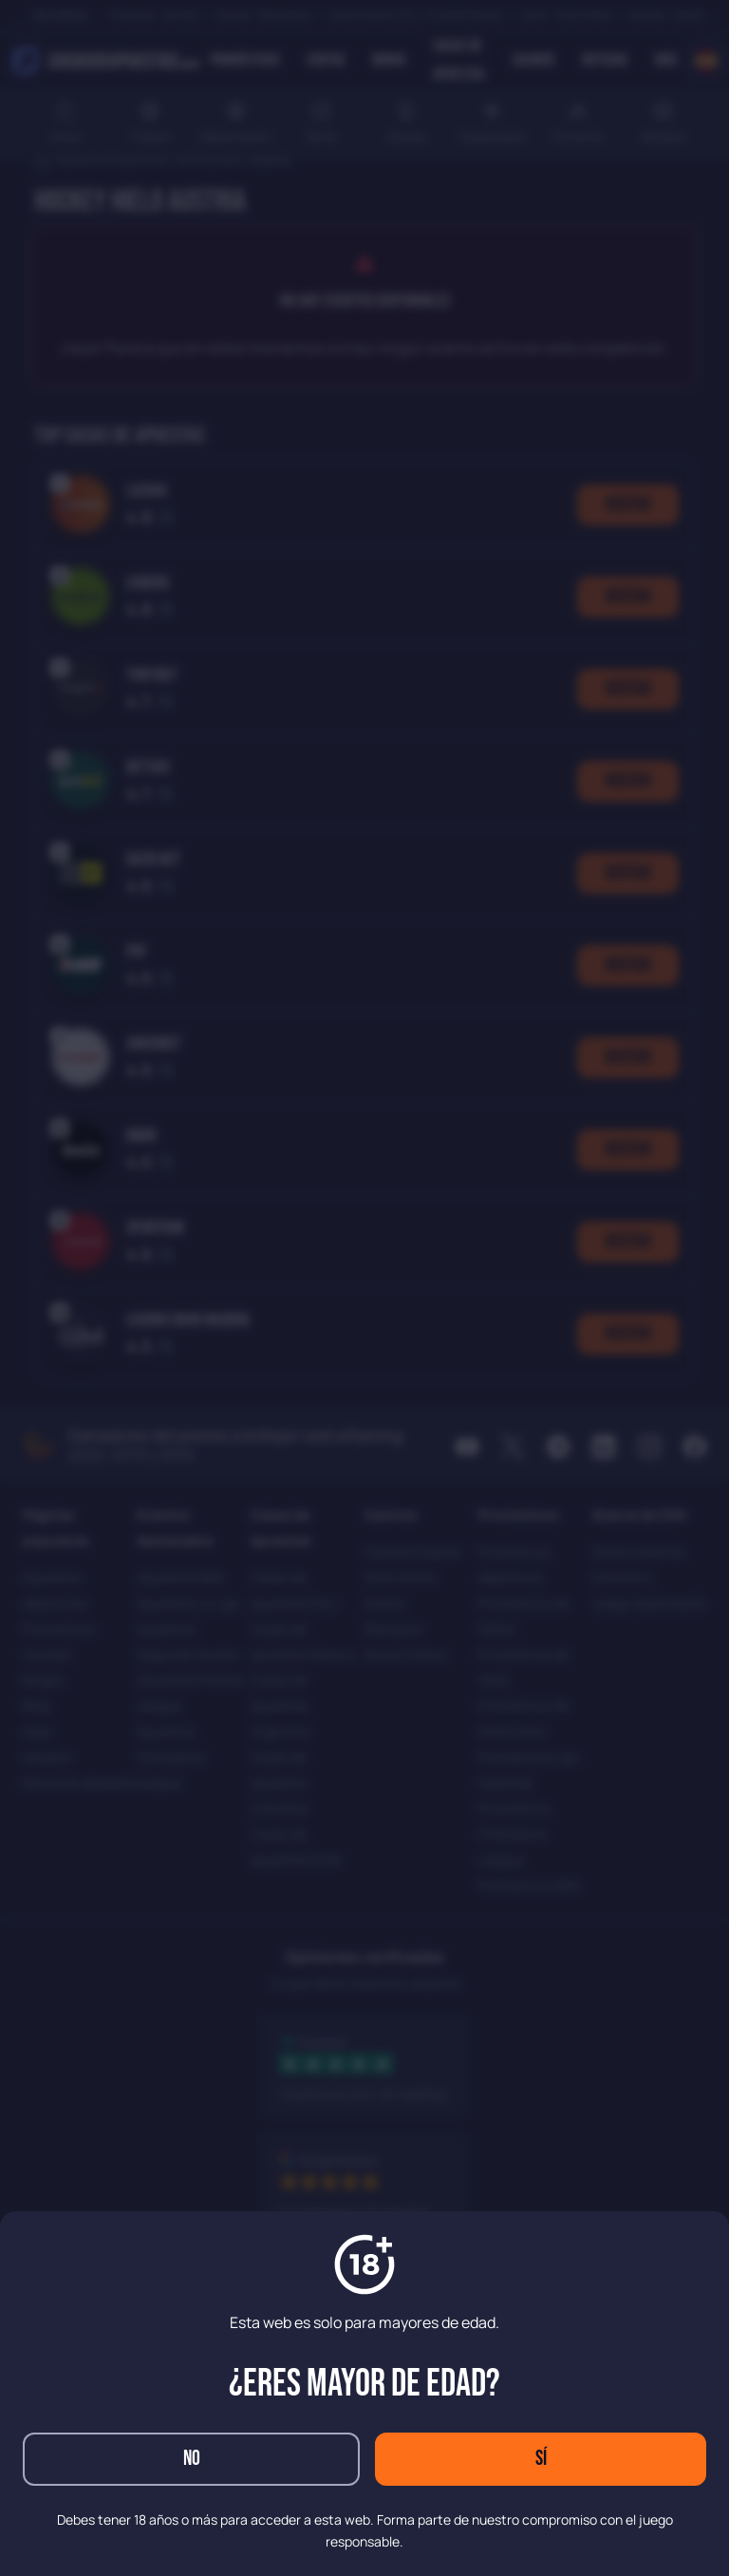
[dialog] (364, 1288)
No (191, 2459)
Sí (541, 2459)
